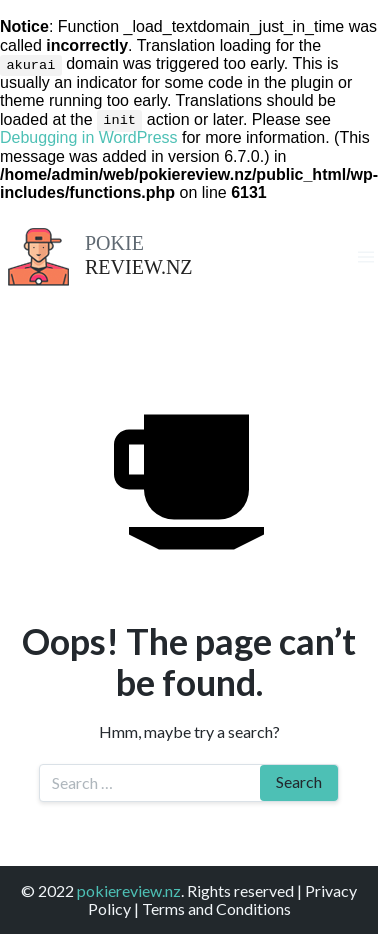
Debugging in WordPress (89, 137)
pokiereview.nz (129, 889)
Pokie (114, 242)
